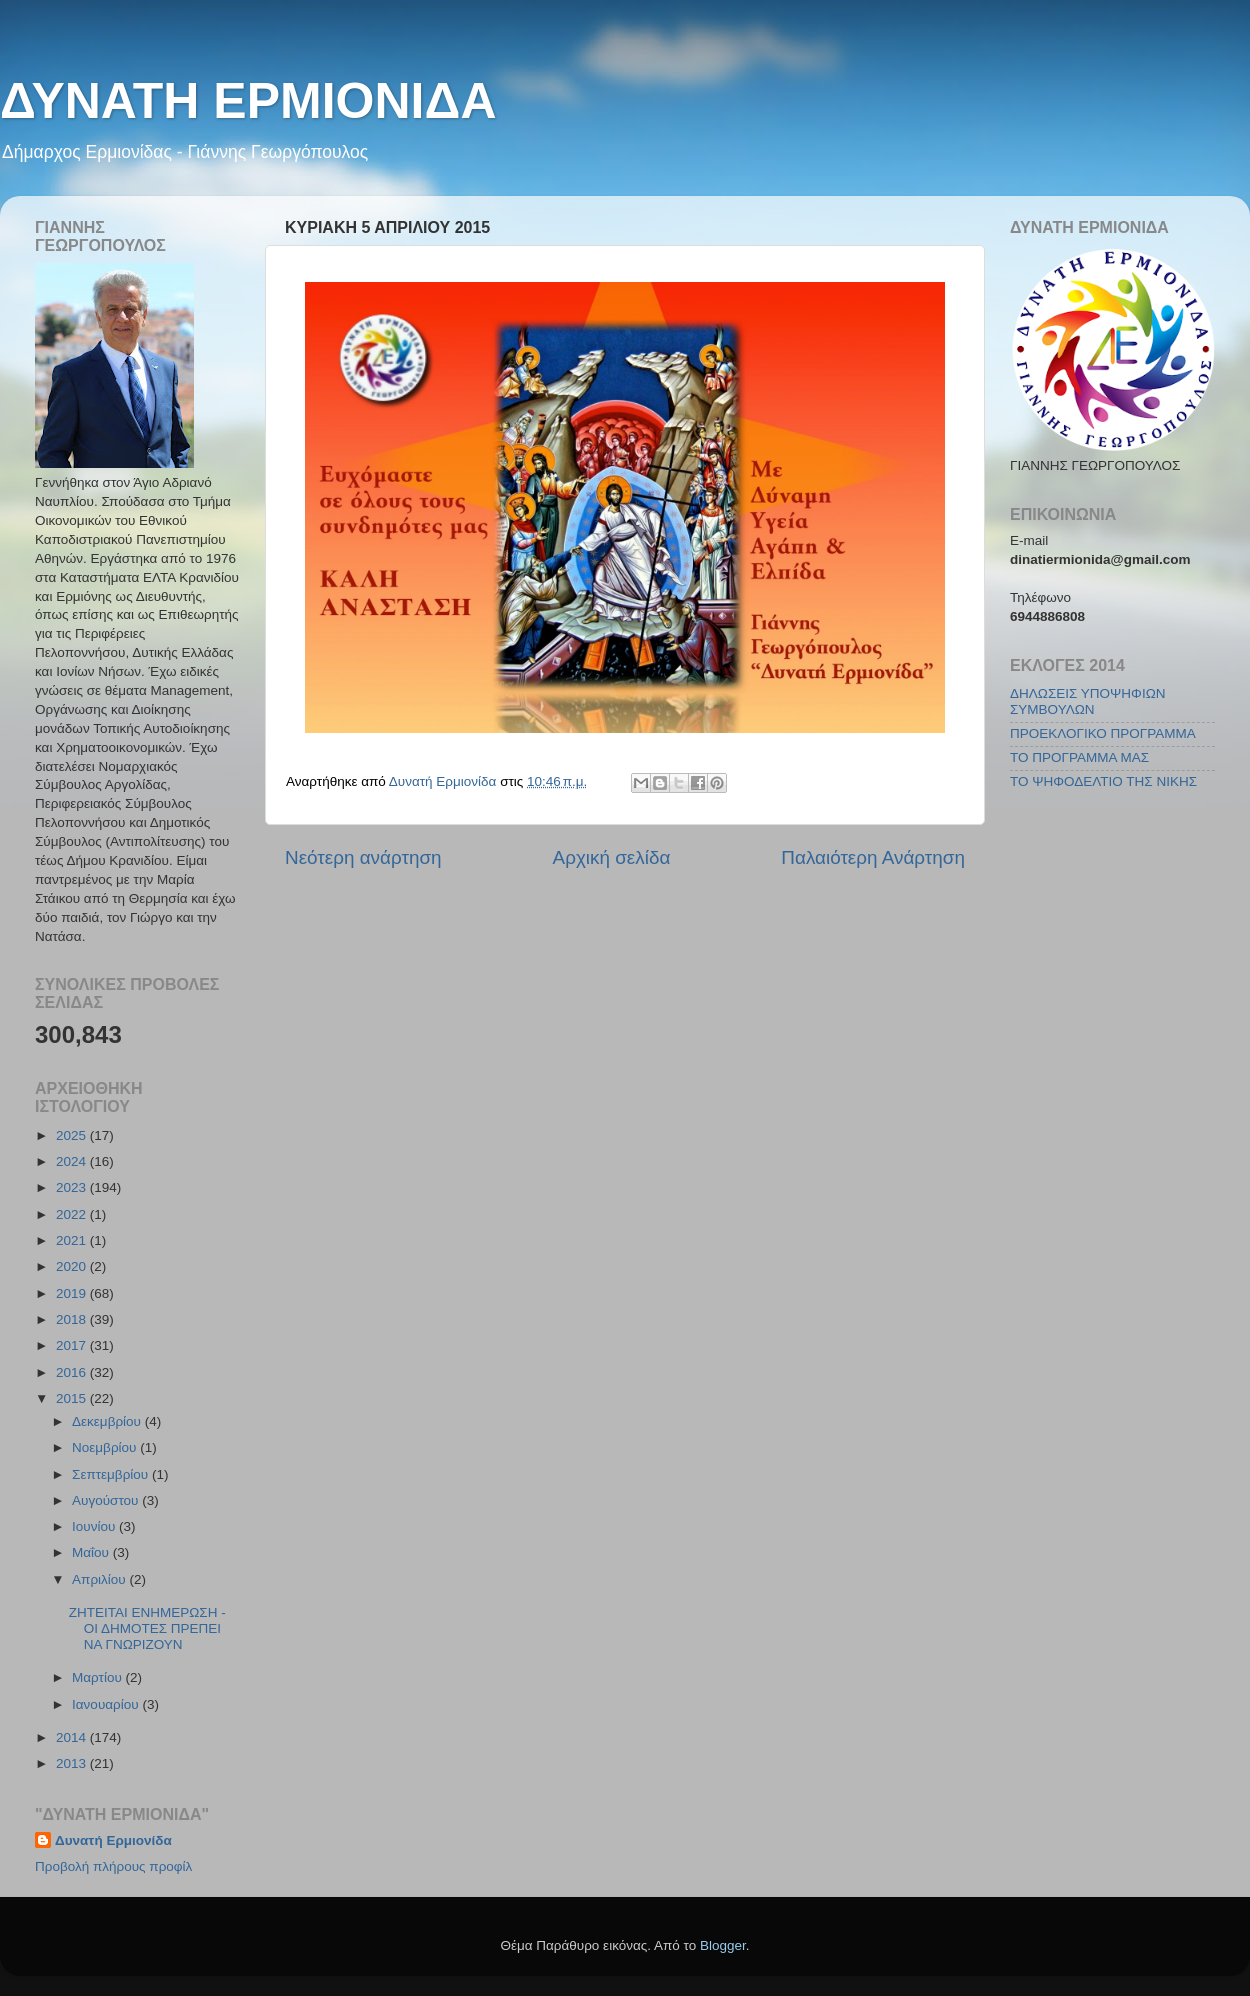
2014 (73, 1737)
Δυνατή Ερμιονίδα (113, 1840)
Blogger (723, 1945)
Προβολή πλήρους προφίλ (113, 1866)
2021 (73, 1240)
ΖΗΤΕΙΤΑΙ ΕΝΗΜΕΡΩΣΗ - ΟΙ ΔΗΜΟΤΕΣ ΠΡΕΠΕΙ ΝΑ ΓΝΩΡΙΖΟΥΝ (147, 1628)
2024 (73, 1161)
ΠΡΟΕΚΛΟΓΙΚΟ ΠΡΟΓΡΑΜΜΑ (1103, 733)
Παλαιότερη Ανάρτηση (873, 857)
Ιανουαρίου (107, 1704)
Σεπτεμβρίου (112, 1474)
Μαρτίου (99, 1677)
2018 (73, 1319)
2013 (73, 1763)
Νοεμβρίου (106, 1447)
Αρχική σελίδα (612, 857)
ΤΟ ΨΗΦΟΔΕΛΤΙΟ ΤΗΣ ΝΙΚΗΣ (1103, 781)
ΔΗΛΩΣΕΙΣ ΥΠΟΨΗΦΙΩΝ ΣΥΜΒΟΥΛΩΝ (1087, 701)
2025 (73, 1135)
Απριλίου (100, 1579)
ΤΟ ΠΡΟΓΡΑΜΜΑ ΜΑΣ (1079, 757)
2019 (73, 1293)
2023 (73, 1187)
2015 (73, 1398)
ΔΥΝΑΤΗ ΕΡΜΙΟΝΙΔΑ (248, 101)
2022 (73, 1214)
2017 (73, 1345)
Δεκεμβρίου (108, 1421)
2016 (73, 1372)
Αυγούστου (107, 1500)
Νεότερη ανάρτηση (363, 857)
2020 (73, 1266)
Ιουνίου (95, 1526)
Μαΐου (92, 1552)
